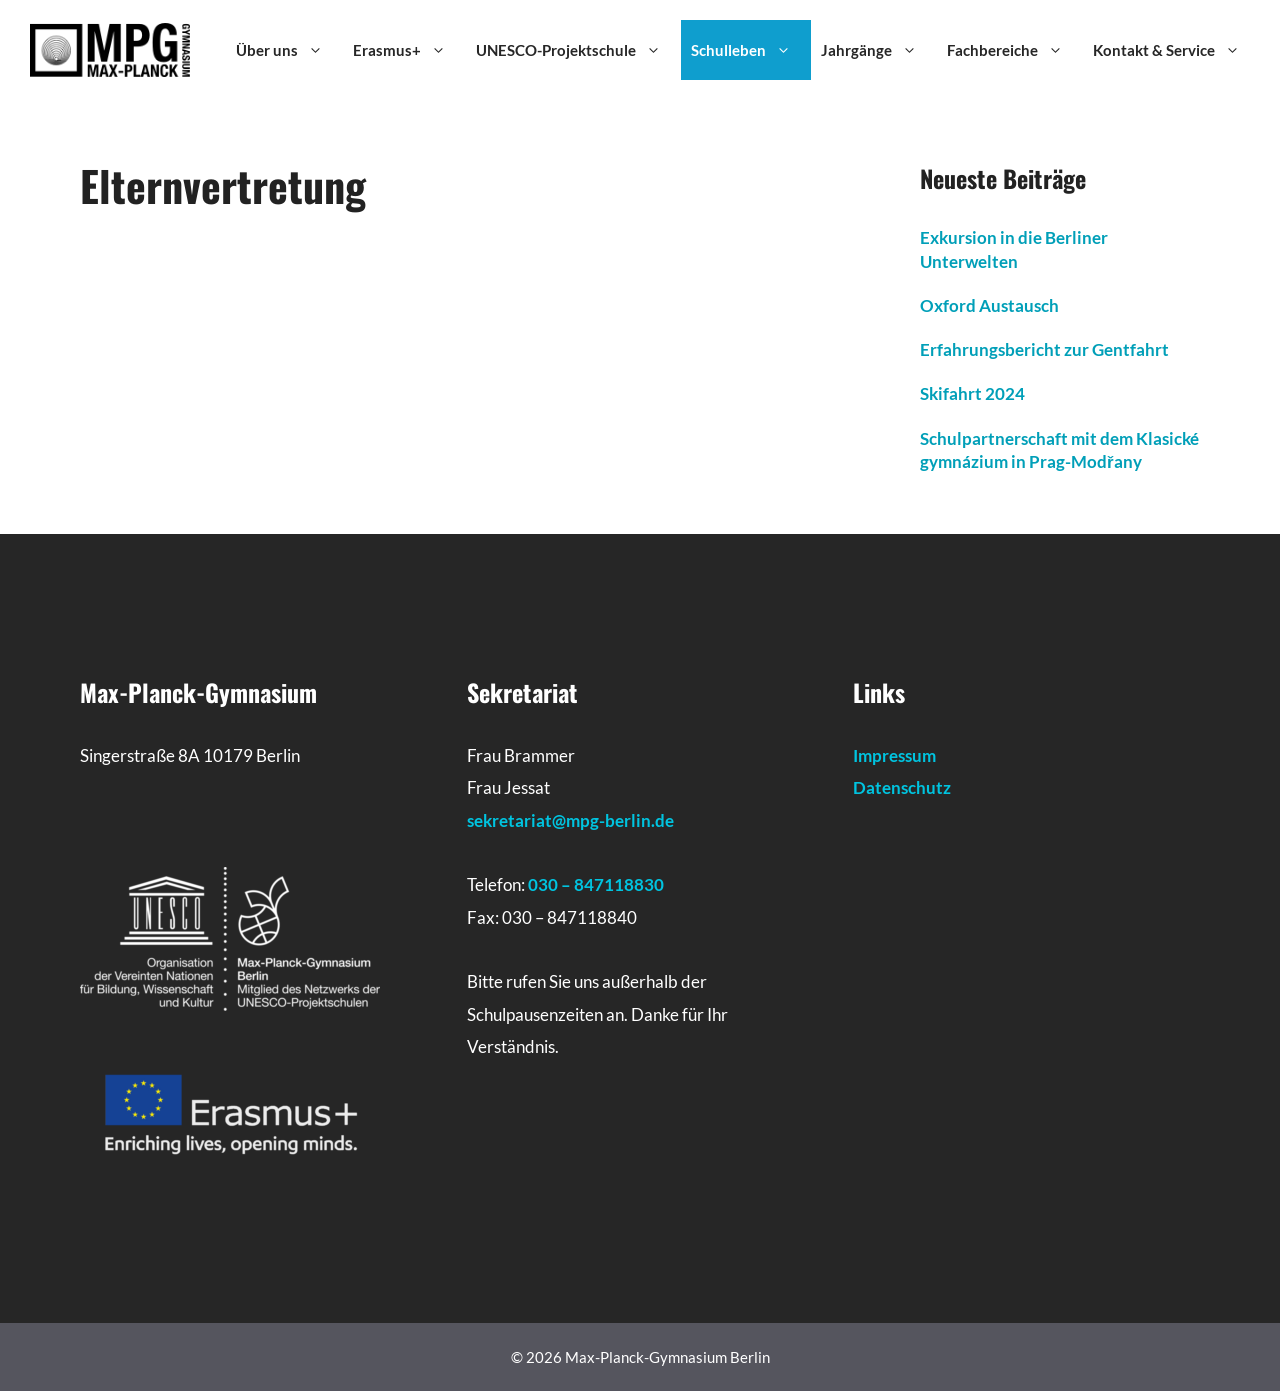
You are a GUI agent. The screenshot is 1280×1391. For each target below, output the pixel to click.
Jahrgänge (879, 50)
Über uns (289, 50)
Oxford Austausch (989, 305)
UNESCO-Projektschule (578, 50)
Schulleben (751, 50)
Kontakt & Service (1176, 50)
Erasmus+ (409, 50)
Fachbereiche (1015, 50)
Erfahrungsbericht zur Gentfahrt (1044, 349)
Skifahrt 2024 (972, 393)
